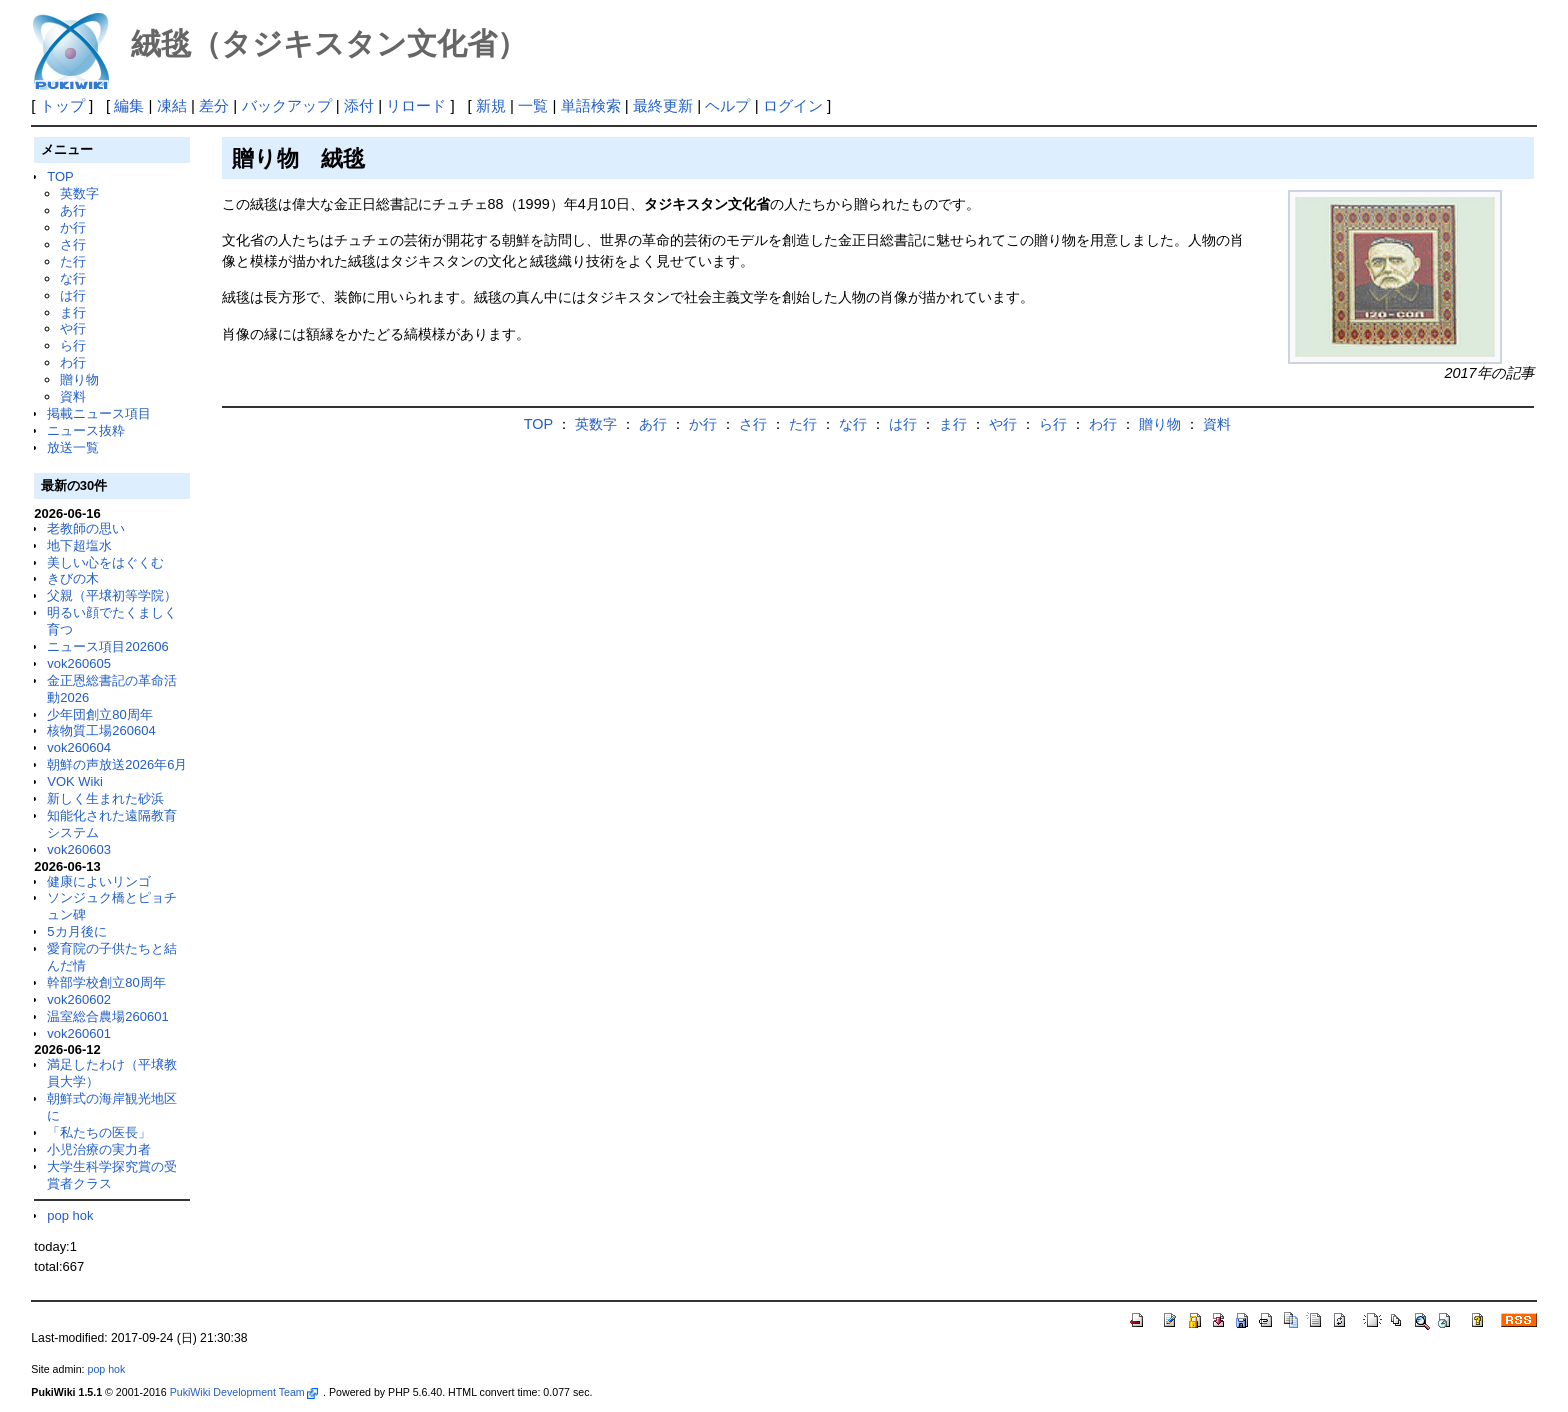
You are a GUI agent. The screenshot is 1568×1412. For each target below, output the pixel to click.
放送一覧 (73, 447)
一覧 (533, 105)
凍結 (172, 105)
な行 (73, 278)
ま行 (73, 312)
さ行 (73, 244)
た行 (73, 261)
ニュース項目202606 (107, 646)
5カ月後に (76, 931)
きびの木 (73, 578)
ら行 (73, 345)
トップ (62, 105)
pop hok (70, 1215)
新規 (491, 105)
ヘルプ (727, 105)
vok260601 (79, 1033)
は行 (73, 295)
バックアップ (287, 105)
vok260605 (79, 663)
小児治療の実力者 (99, 1149)
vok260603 (79, 849)
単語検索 (591, 105)
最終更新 (663, 105)
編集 (129, 105)
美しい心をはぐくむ (105, 562)
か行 (73, 227)
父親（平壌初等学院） (112, 595)
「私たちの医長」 (99, 1132)
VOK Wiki (75, 781)
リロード (416, 105)
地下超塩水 (79, 545)
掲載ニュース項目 (99, 413)
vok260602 (79, 999)
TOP (60, 176)
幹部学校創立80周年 (106, 982)
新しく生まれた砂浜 (105, 798)
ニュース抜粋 (86, 430)
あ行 (73, 210)
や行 (73, 328)
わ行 (73, 362)
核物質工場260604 (101, 730)
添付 (359, 105)
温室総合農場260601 (107, 1016)
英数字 (79, 193)
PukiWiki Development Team (244, 1392)
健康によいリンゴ (99, 881)
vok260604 (79, 747)
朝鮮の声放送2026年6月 (117, 764)
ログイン (793, 105)
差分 (214, 105)
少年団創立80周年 (99, 714)
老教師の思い (86, 528)
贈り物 (79, 379)
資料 (73, 396)
